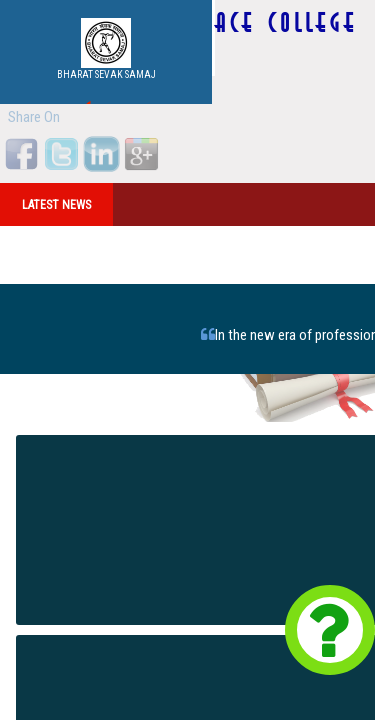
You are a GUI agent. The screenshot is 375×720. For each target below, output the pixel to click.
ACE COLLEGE (286, 23)
